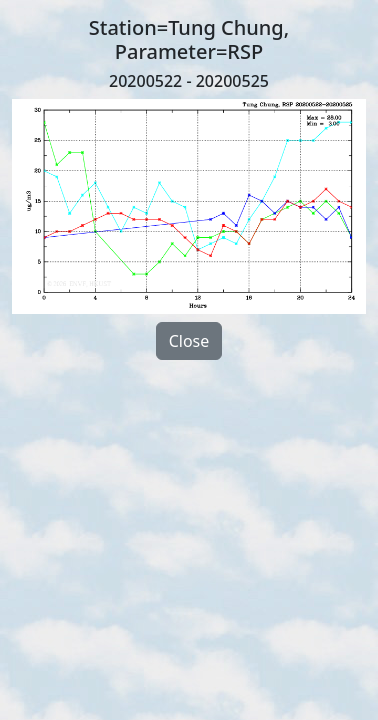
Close (189, 341)
